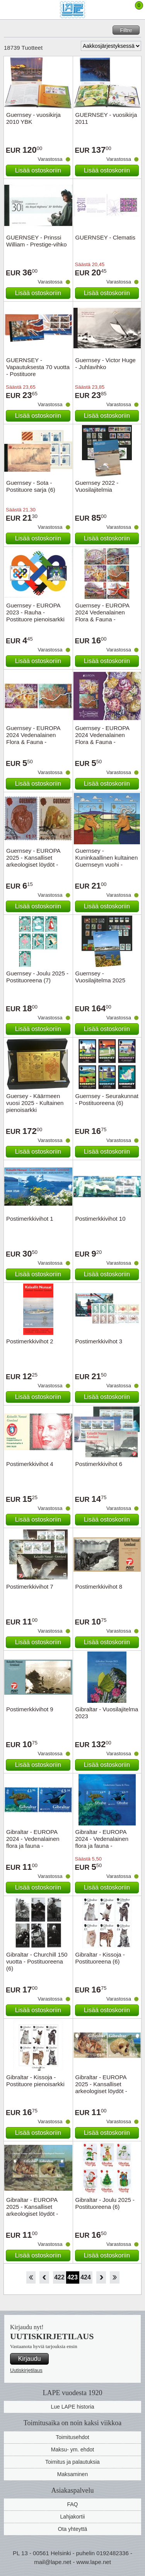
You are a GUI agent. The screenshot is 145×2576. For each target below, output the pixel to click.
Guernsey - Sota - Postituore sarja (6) (30, 486)
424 (85, 2277)
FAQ (72, 2504)
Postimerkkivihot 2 (29, 1341)
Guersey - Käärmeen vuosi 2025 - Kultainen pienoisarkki (34, 1103)
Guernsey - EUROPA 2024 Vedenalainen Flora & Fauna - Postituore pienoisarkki (104, 738)
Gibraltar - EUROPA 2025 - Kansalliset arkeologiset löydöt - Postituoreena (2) (101, 2087)
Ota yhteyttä (72, 2529)
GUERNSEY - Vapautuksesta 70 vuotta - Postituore (38, 367)
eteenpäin (101, 2277)
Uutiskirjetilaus (26, 2370)
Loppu (114, 2277)
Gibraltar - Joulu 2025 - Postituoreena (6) (105, 2203)
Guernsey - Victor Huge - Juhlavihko (105, 363)
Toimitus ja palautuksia (72, 2462)
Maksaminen (72, 2474)
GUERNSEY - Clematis (105, 237)
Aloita (31, 2277)
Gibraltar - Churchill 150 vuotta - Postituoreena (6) (36, 1961)
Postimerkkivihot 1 (29, 1218)
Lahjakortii (72, 2517)
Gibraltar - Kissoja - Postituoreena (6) (100, 1958)
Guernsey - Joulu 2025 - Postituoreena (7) (37, 977)
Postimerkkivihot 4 (29, 1464)
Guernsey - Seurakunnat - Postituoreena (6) (106, 1099)
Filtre (126, 30)
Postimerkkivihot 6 (99, 1464)
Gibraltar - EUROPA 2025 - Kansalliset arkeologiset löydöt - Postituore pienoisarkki (35, 2210)
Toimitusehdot (72, 2437)
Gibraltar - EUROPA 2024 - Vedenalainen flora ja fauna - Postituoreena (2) (33, 1842)
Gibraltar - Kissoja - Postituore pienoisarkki (35, 2080)
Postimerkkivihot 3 (99, 1341)
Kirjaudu (29, 2358)
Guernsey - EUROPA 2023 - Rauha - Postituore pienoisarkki (35, 612)
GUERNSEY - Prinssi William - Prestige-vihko (36, 241)
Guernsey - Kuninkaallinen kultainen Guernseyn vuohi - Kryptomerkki (106, 861)
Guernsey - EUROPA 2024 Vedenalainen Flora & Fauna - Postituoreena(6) (102, 615)
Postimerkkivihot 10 (100, 1218)
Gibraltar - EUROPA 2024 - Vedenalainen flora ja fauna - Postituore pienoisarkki (104, 1842)
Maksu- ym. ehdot (72, 2449)
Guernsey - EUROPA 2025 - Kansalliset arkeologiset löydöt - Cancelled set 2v (33, 861)
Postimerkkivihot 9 (29, 1709)
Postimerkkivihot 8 (99, 1586)
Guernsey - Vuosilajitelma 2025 (100, 977)
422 (59, 2277)
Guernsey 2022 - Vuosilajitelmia (97, 486)
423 (72, 2277)
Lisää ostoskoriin (38, 170)
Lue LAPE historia (72, 2407)
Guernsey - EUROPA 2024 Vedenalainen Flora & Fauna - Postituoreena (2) (33, 738)
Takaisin (44, 2277)
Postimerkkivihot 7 (29, 1586)
